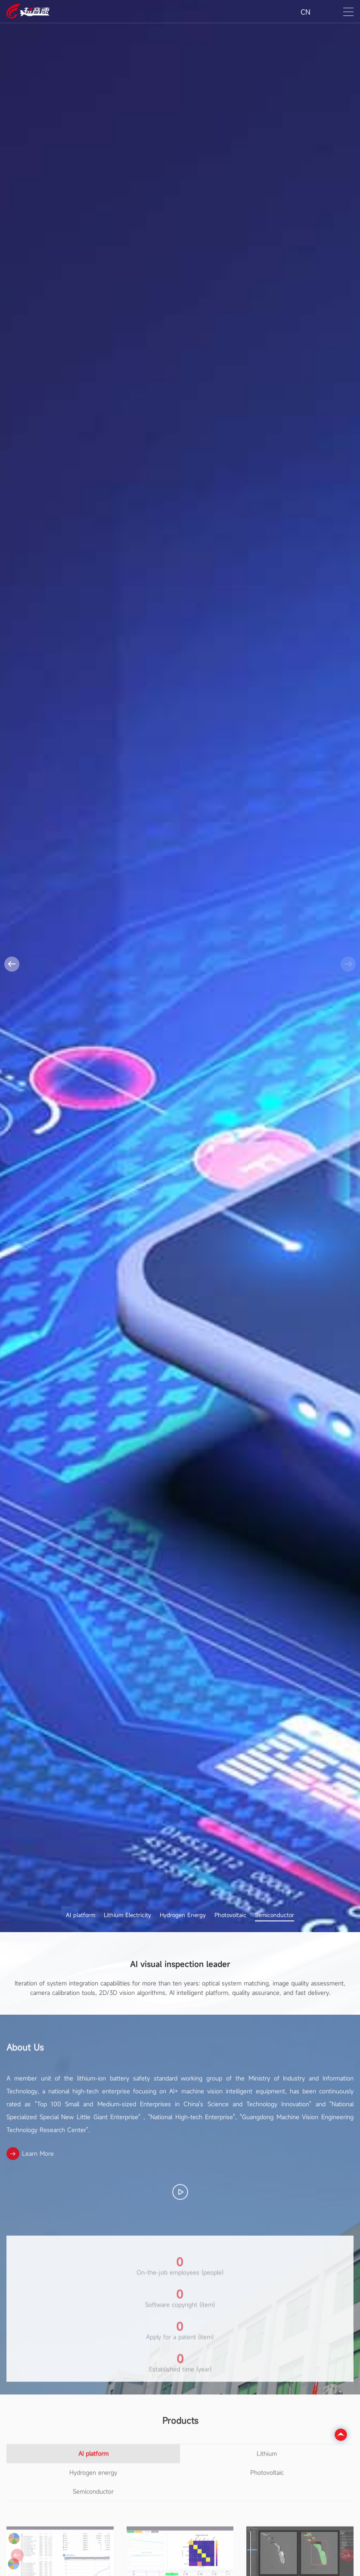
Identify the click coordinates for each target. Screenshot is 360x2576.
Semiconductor (274, 1915)
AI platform (80, 1915)
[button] (11, 964)
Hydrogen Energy (183, 1915)
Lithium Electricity (127, 1915)
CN (305, 12)
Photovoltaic (230, 1915)
